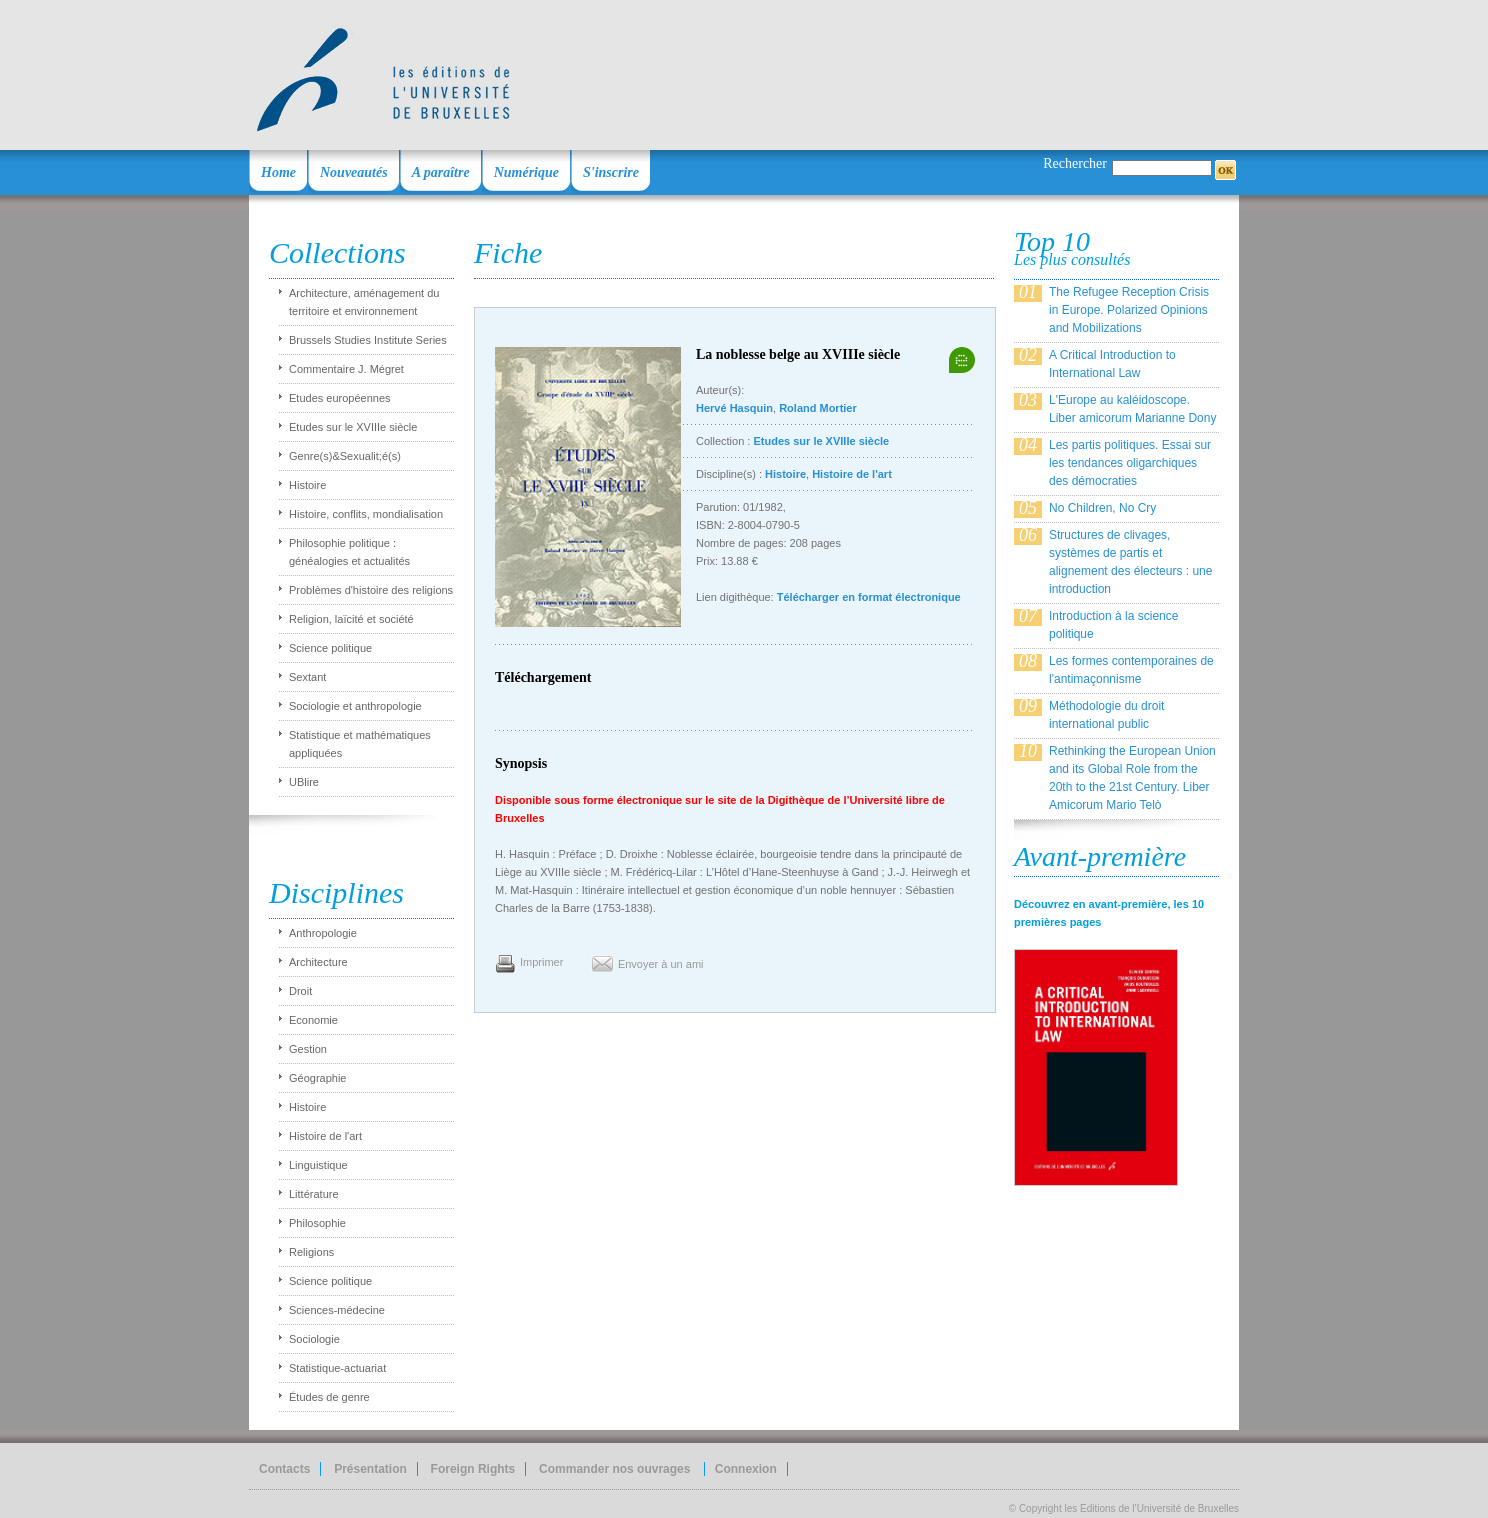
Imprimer (541, 962)
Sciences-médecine (337, 1310)
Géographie (318, 1078)
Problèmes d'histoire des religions (371, 590)
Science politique (330, 648)
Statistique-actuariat (337, 1368)
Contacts (284, 1469)
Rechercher (1075, 163)
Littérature (314, 1194)
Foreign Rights (473, 1469)
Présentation (370, 1469)
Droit (300, 991)
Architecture (318, 962)
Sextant (307, 677)
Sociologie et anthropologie (355, 706)
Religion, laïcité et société (351, 619)
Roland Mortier (818, 408)
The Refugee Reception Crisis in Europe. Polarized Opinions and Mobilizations (1129, 310)
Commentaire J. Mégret (346, 369)
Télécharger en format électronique (869, 597)
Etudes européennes (340, 398)
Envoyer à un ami (661, 964)
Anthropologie (323, 933)
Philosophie (317, 1223)
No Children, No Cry (1102, 508)
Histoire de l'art (325, 1136)
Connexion (746, 1469)
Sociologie (314, 1339)
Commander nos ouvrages (616, 1469)
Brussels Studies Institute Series (368, 340)
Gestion (308, 1049)
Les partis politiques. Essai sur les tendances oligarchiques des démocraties (1130, 463)
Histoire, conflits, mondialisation (366, 514)
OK (1225, 170)
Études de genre (329, 1397)
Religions (311, 1252)
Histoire (307, 485)
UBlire (304, 782)
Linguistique (318, 1165)
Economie (313, 1020)
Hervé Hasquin (734, 408)
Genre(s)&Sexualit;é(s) (345, 456)
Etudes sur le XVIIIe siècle (353, 427)
